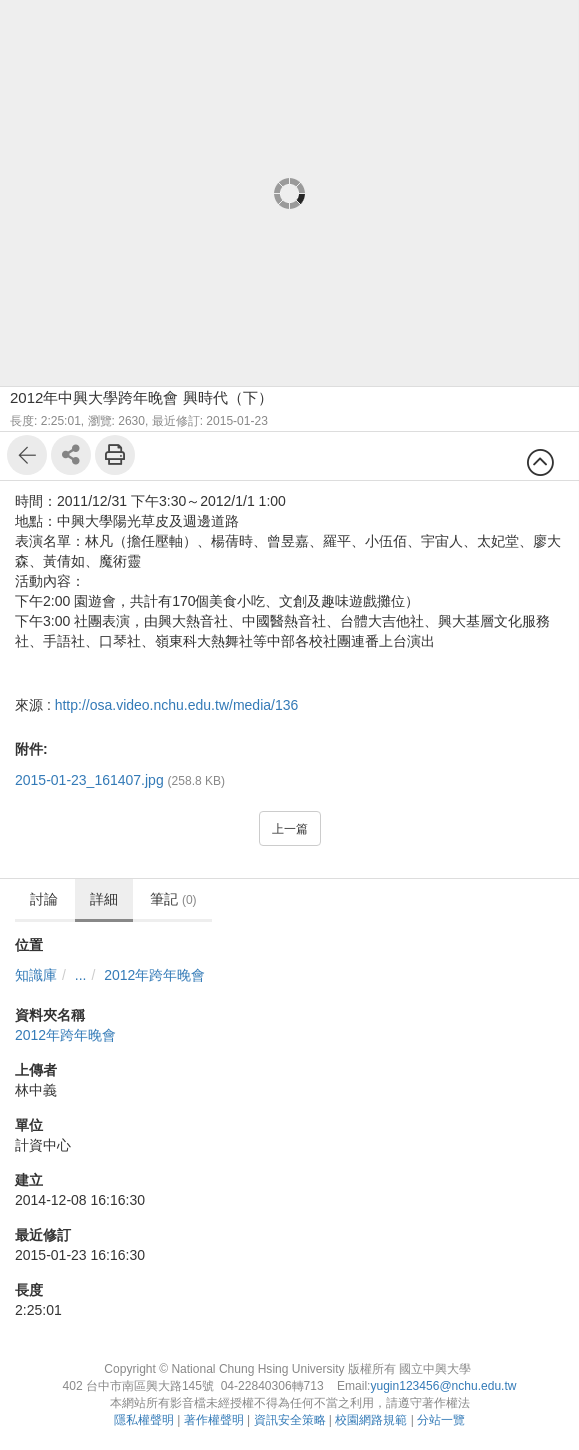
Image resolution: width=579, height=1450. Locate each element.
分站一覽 (441, 1420)
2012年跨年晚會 (154, 975)
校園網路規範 (371, 1420)
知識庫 (36, 975)
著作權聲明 (214, 1420)
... (81, 975)
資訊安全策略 (290, 1420)
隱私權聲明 (144, 1420)
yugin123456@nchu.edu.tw (443, 1386)
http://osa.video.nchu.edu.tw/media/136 (177, 705)
